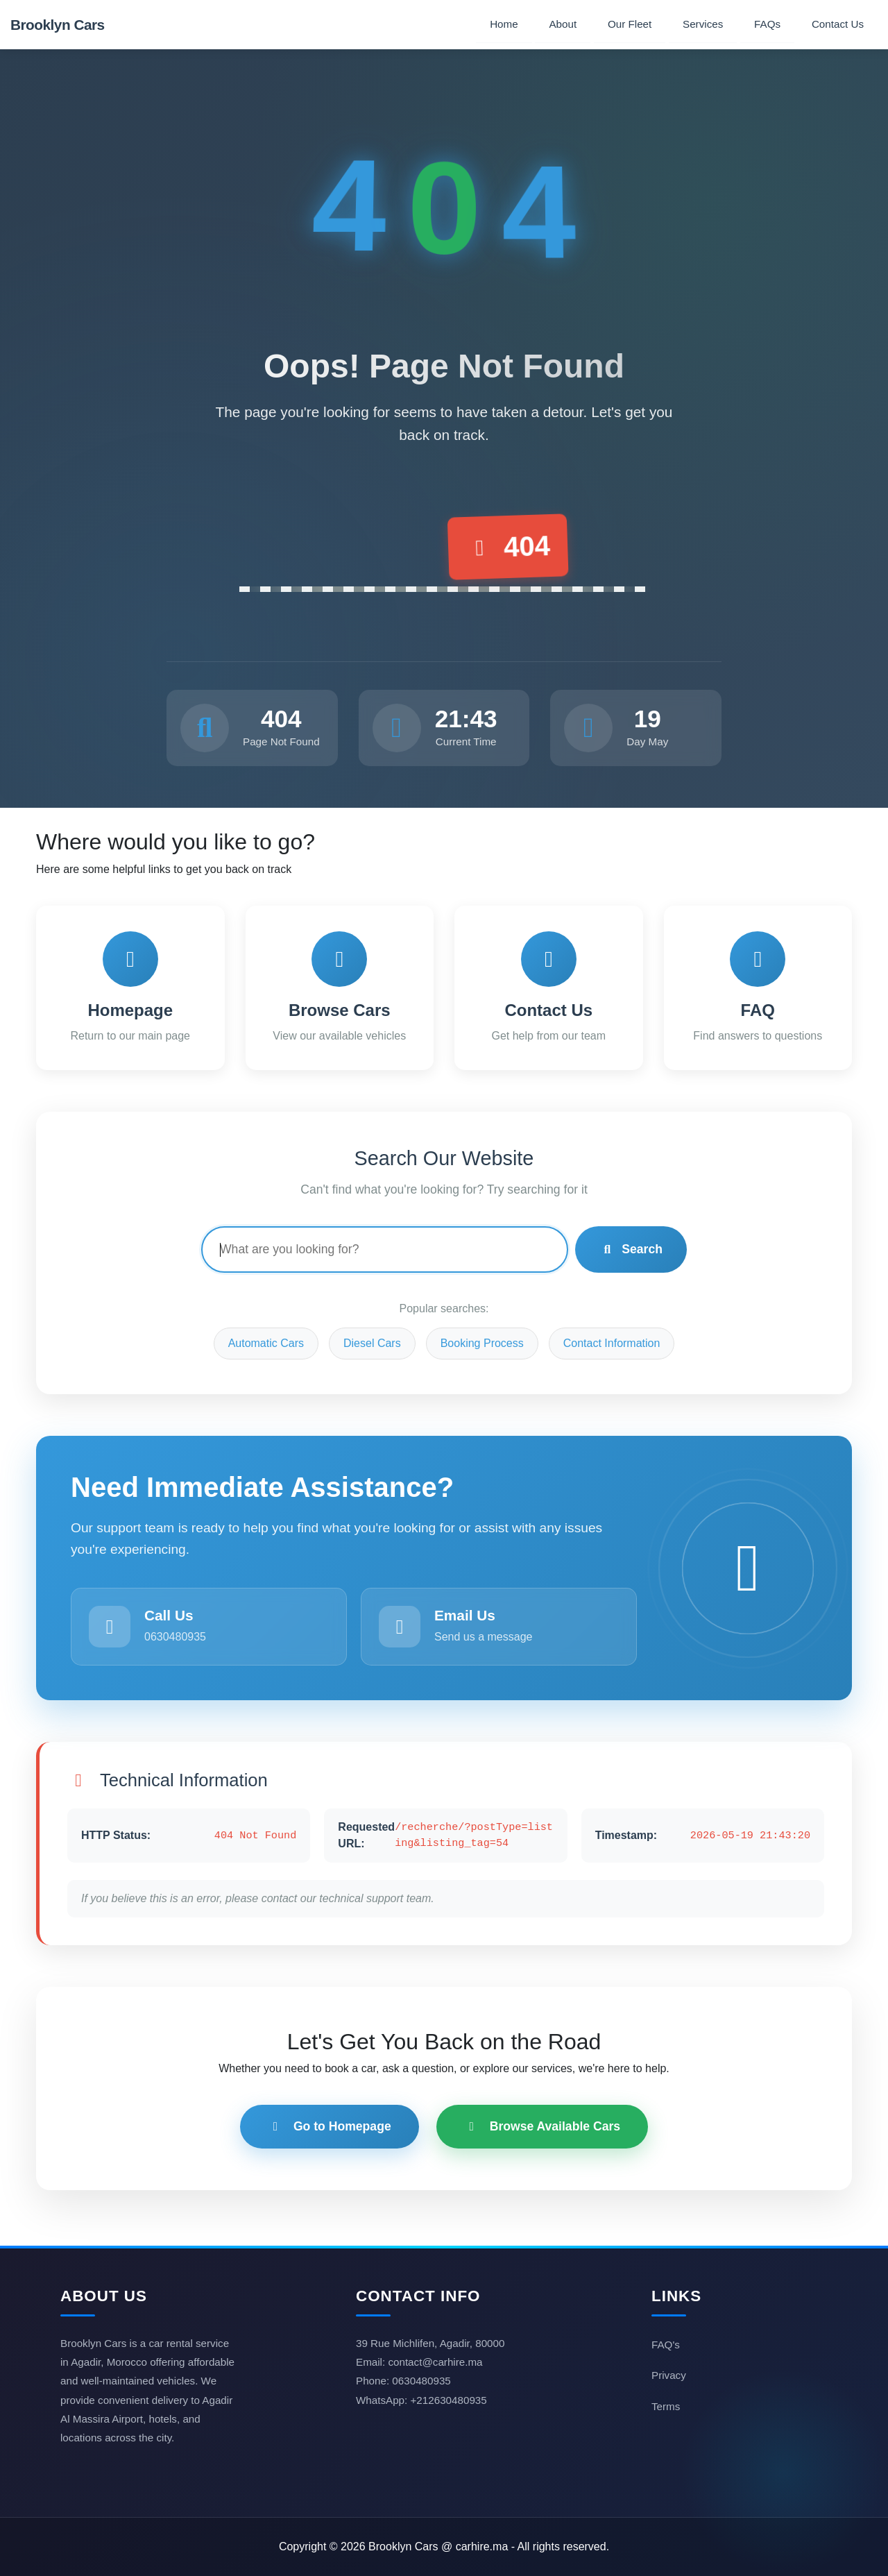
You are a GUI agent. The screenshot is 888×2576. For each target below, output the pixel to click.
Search (631, 1249)
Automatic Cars (266, 1343)
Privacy (668, 2375)
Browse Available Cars (542, 2126)
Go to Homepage (329, 2126)
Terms (665, 2406)
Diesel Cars (372, 1343)
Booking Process (482, 1343)
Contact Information (611, 1343)
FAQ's (665, 2344)
